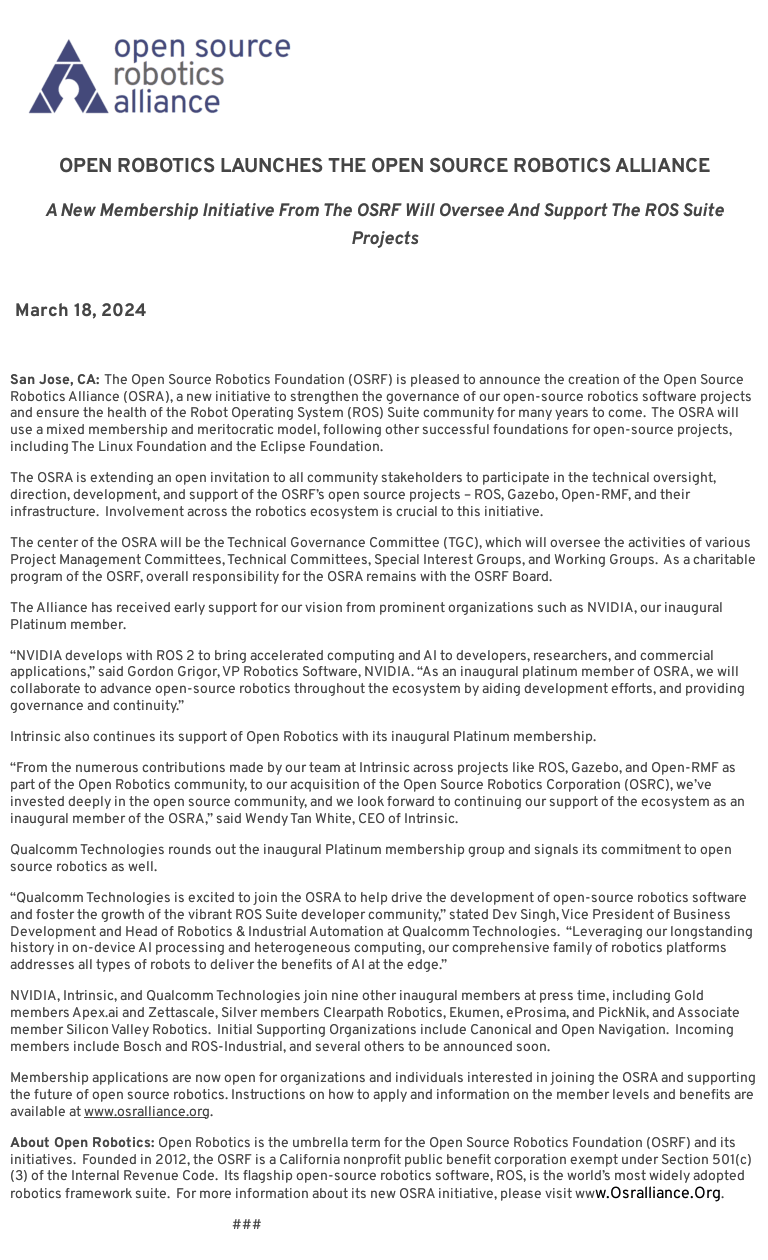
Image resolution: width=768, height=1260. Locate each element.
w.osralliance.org (658, 1194)
